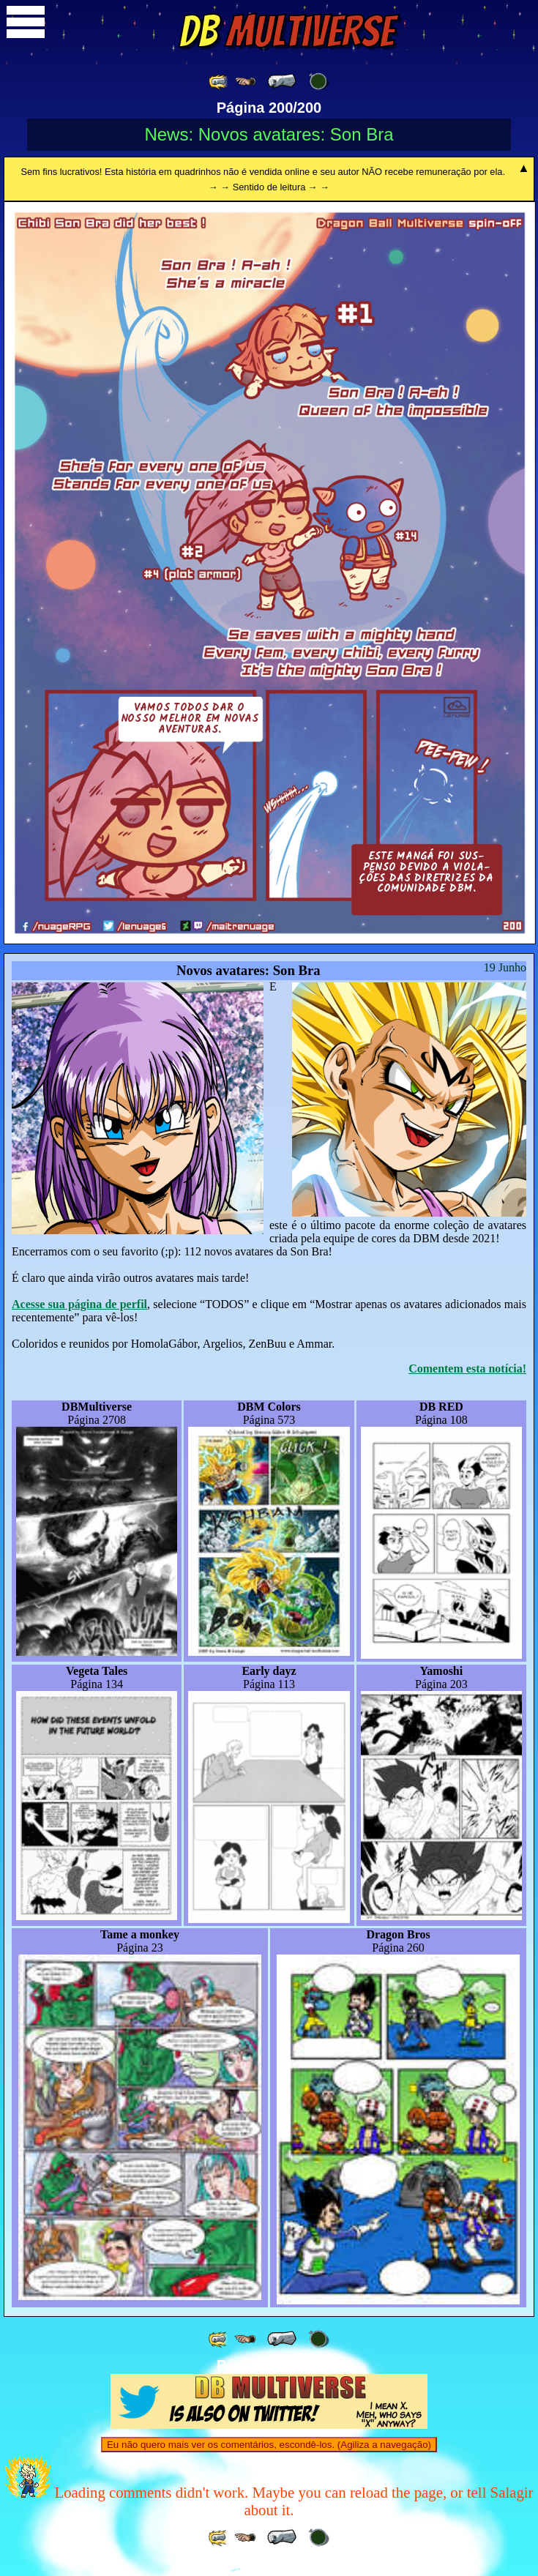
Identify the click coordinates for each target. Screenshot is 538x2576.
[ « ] (282, 81)
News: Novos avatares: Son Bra (268, 134)
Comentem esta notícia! (467, 1368)
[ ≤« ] (245, 81)
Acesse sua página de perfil (79, 1304)
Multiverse (286, 31)
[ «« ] (219, 81)
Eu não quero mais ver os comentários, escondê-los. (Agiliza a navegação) (269, 2444)
